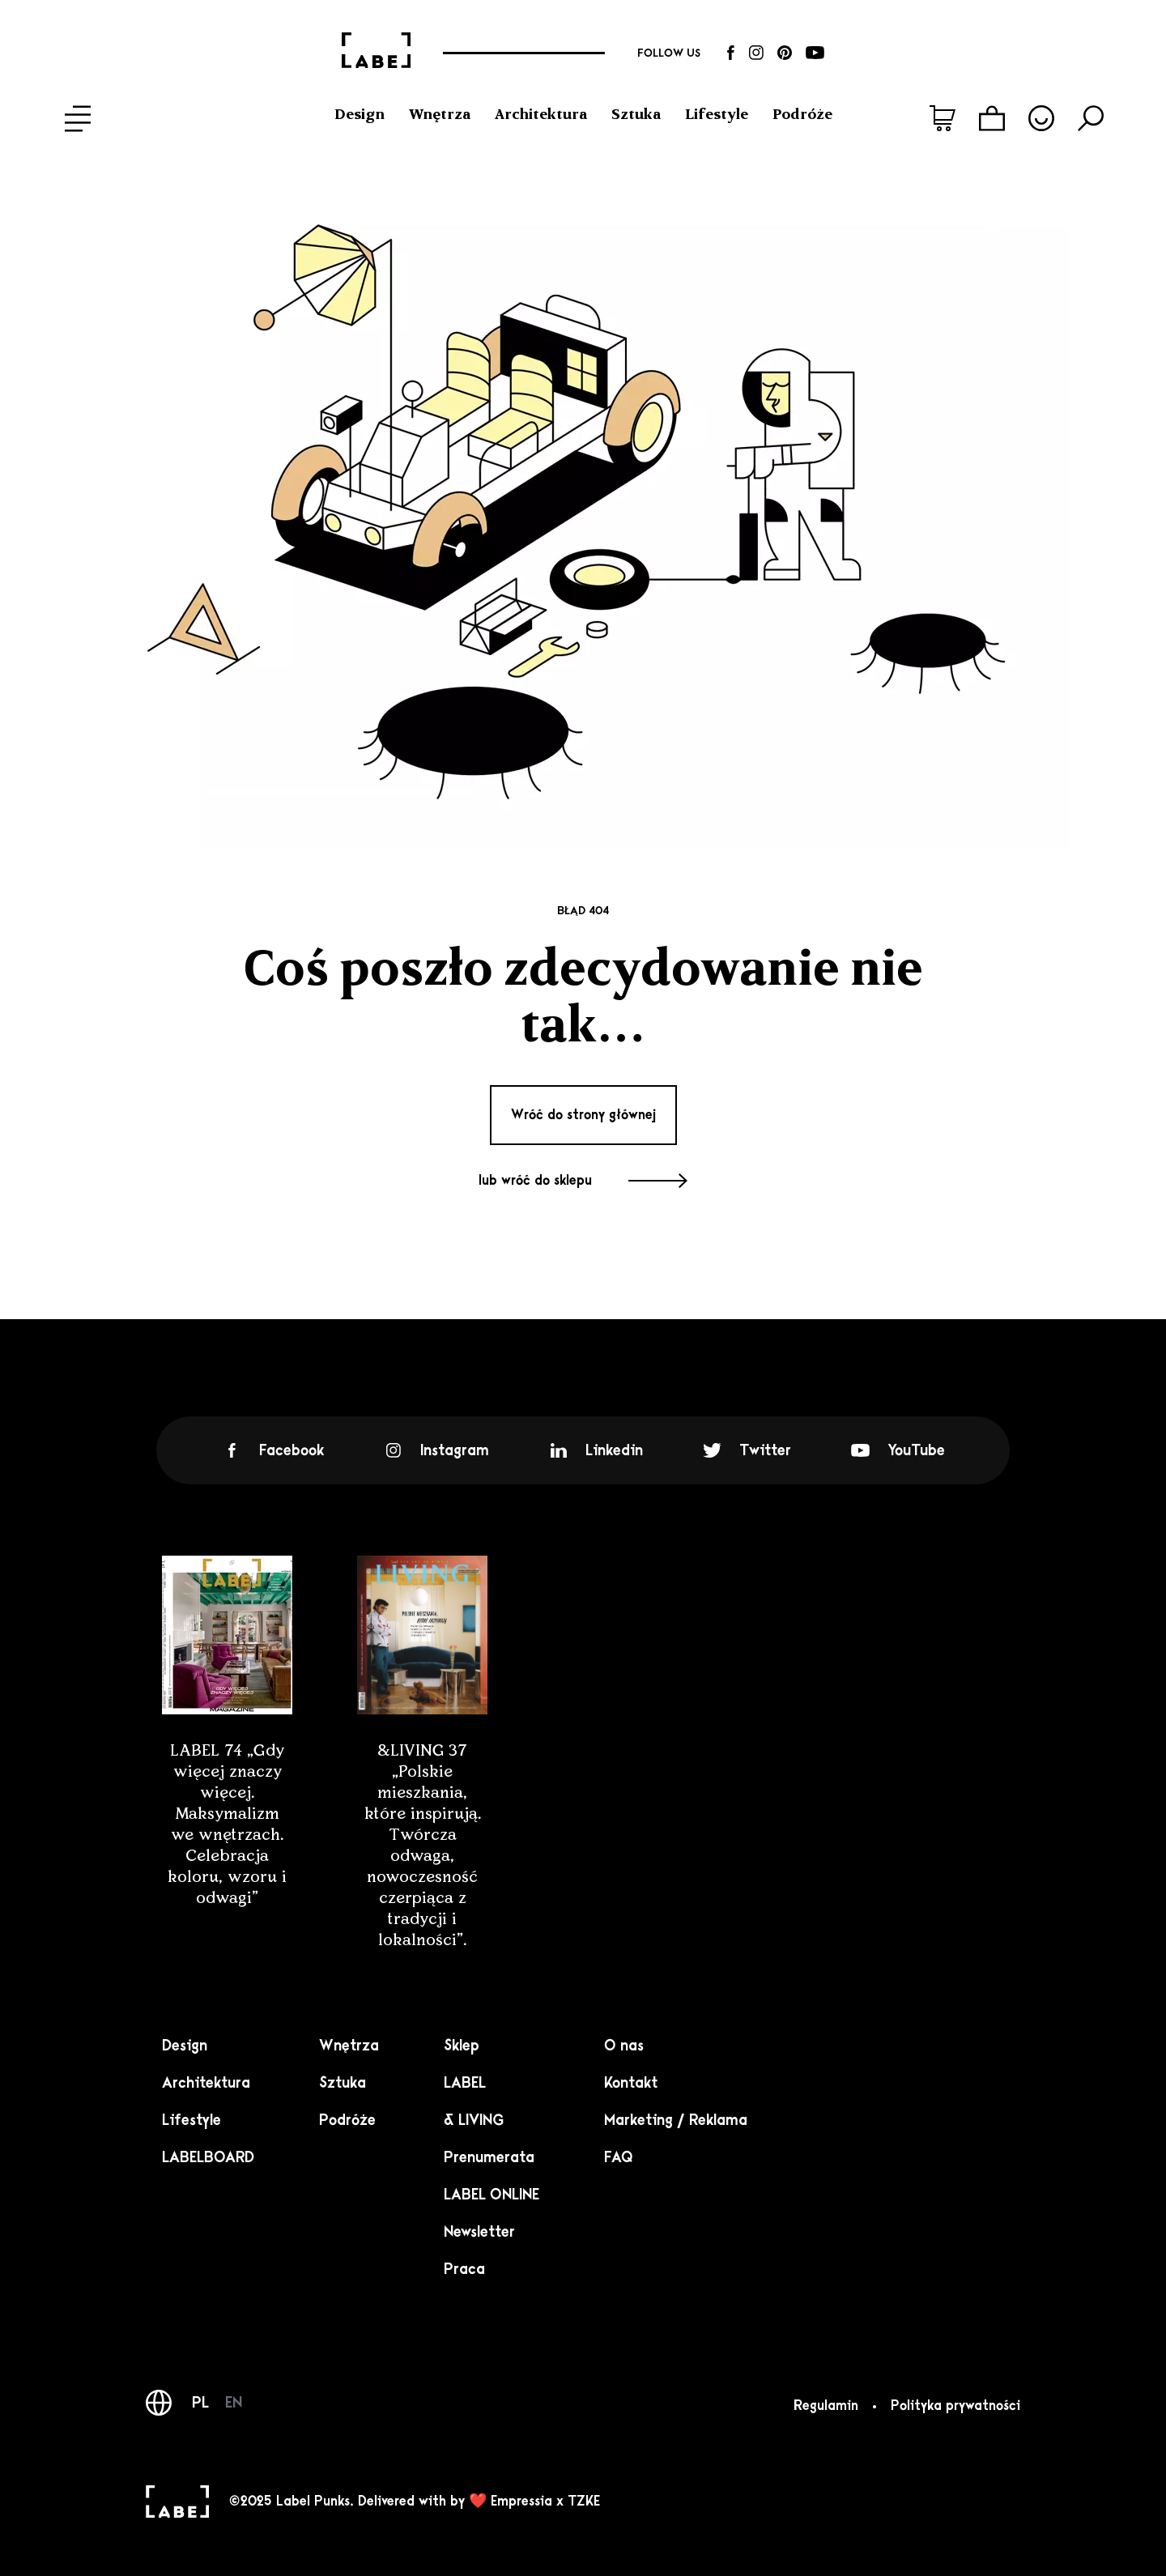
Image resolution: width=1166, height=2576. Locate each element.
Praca (464, 2269)
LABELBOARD (208, 2157)
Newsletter (479, 2232)
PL (200, 2403)
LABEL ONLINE (491, 2194)
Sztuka (636, 114)
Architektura (541, 114)
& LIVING (474, 2120)
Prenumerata (489, 2157)
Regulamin (826, 2406)
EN (233, 2403)
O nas (624, 2045)
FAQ (618, 2157)
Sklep (461, 2045)
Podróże (802, 114)
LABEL (465, 2083)
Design (359, 114)
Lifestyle (716, 114)
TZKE (584, 2501)
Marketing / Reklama (675, 2120)
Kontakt (630, 2083)
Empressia (521, 2501)
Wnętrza (439, 114)
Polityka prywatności (955, 2406)
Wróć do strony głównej (583, 1115)
